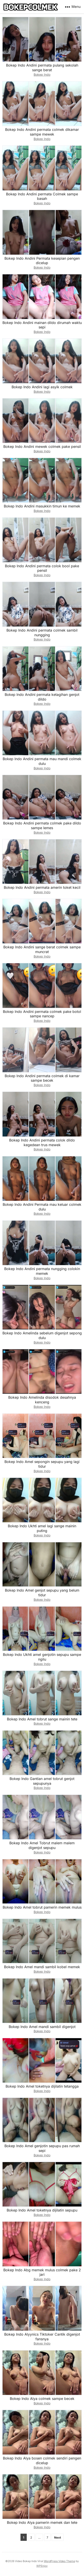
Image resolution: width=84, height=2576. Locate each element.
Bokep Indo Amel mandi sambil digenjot (42, 2026)
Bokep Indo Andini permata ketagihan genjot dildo (42, 696)
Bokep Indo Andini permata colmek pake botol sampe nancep (42, 1013)
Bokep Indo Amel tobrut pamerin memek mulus (42, 1907)
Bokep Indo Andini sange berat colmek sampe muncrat (42, 949)
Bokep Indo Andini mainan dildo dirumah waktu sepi (42, 325)
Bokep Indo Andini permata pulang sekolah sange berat (42, 67)
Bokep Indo (42, 74)
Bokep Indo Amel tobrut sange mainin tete (42, 1719)
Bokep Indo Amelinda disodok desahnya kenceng (42, 1399)
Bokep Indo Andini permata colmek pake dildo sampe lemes (42, 825)
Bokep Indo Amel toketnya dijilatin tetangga (42, 2086)
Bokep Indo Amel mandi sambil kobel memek (42, 1967)
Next (57, 2537)
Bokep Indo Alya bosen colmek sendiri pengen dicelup (42, 2460)
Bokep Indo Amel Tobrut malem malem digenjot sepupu (42, 1845)
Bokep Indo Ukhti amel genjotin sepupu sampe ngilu (42, 1656)
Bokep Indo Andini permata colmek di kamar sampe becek (42, 1078)
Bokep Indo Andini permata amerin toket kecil (42, 887)
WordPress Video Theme (59, 2561)
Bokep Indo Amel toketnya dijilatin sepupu (42, 2210)
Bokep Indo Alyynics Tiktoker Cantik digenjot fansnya (42, 2336)
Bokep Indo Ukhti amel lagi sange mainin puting (42, 1528)
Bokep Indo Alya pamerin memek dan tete (42, 2522)
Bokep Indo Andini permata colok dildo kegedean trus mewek (42, 1142)
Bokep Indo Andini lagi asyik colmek (42, 387)
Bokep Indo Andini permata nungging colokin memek (42, 1271)
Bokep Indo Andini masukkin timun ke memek (42, 506)
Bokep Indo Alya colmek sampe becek (42, 2398)
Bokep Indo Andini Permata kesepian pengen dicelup (42, 260)
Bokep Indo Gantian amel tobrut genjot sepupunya (42, 1781)
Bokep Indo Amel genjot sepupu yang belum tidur (42, 1592)
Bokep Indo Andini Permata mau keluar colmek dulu (42, 1206)
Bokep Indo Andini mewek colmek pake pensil (42, 446)
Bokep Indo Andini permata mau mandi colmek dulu (42, 761)
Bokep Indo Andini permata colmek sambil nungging (42, 632)
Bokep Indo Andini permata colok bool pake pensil (42, 568)
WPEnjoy (42, 2565)
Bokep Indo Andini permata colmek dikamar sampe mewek (42, 131)
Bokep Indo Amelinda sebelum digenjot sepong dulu (42, 1335)
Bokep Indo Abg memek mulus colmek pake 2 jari (42, 2272)
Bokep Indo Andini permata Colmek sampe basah (42, 196)
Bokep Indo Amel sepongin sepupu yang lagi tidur (42, 1464)
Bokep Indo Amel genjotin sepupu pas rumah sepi (42, 2148)
